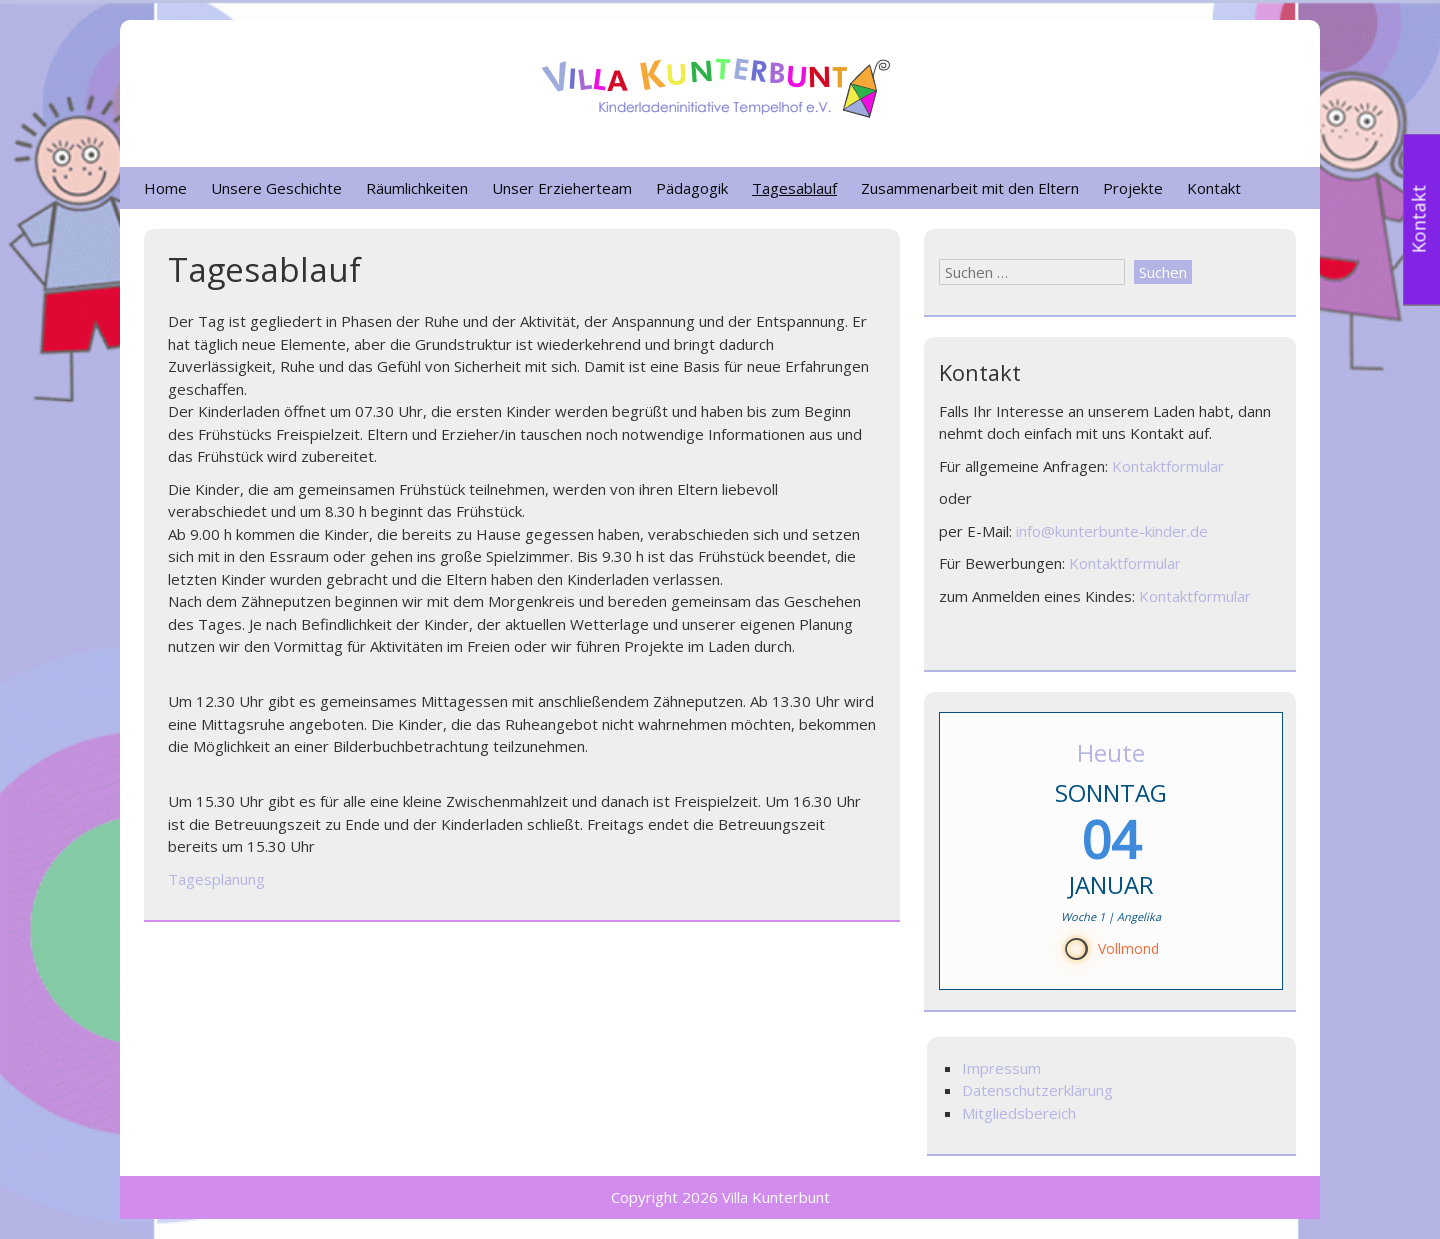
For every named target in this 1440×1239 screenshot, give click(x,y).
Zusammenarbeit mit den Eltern (970, 188)
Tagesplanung (216, 879)
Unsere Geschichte (276, 188)
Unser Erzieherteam (562, 188)
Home (165, 188)
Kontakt (1214, 188)
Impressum (1001, 1068)
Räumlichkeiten (417, 188)
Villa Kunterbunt (776, 1197)
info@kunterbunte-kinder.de (1112, 531)
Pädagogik (692, 188)
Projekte (1133, 188)
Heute (1111, 752)
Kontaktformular (1168, 466)
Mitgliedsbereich (1019, 1113)
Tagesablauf (794, 188)
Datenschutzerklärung (1037, 1090)
